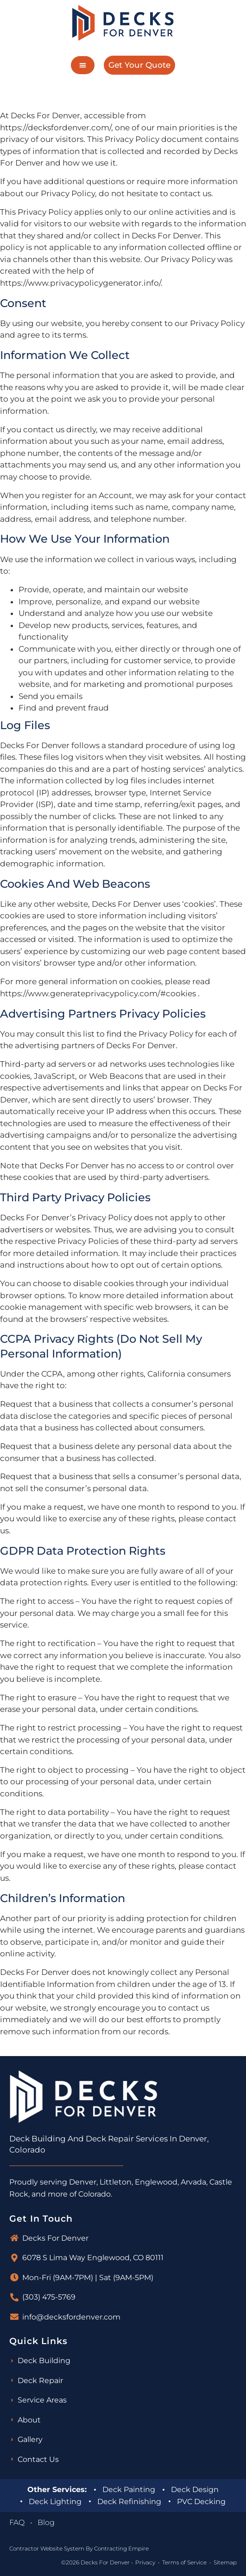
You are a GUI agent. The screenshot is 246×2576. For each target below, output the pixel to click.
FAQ (17, 2522)
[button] (83, 65)
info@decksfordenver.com (71, 2317)
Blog (46, 2522)
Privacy (145, 2562)
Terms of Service (184, 2562)
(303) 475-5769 (49, 2297)
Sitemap (225, 2562)
